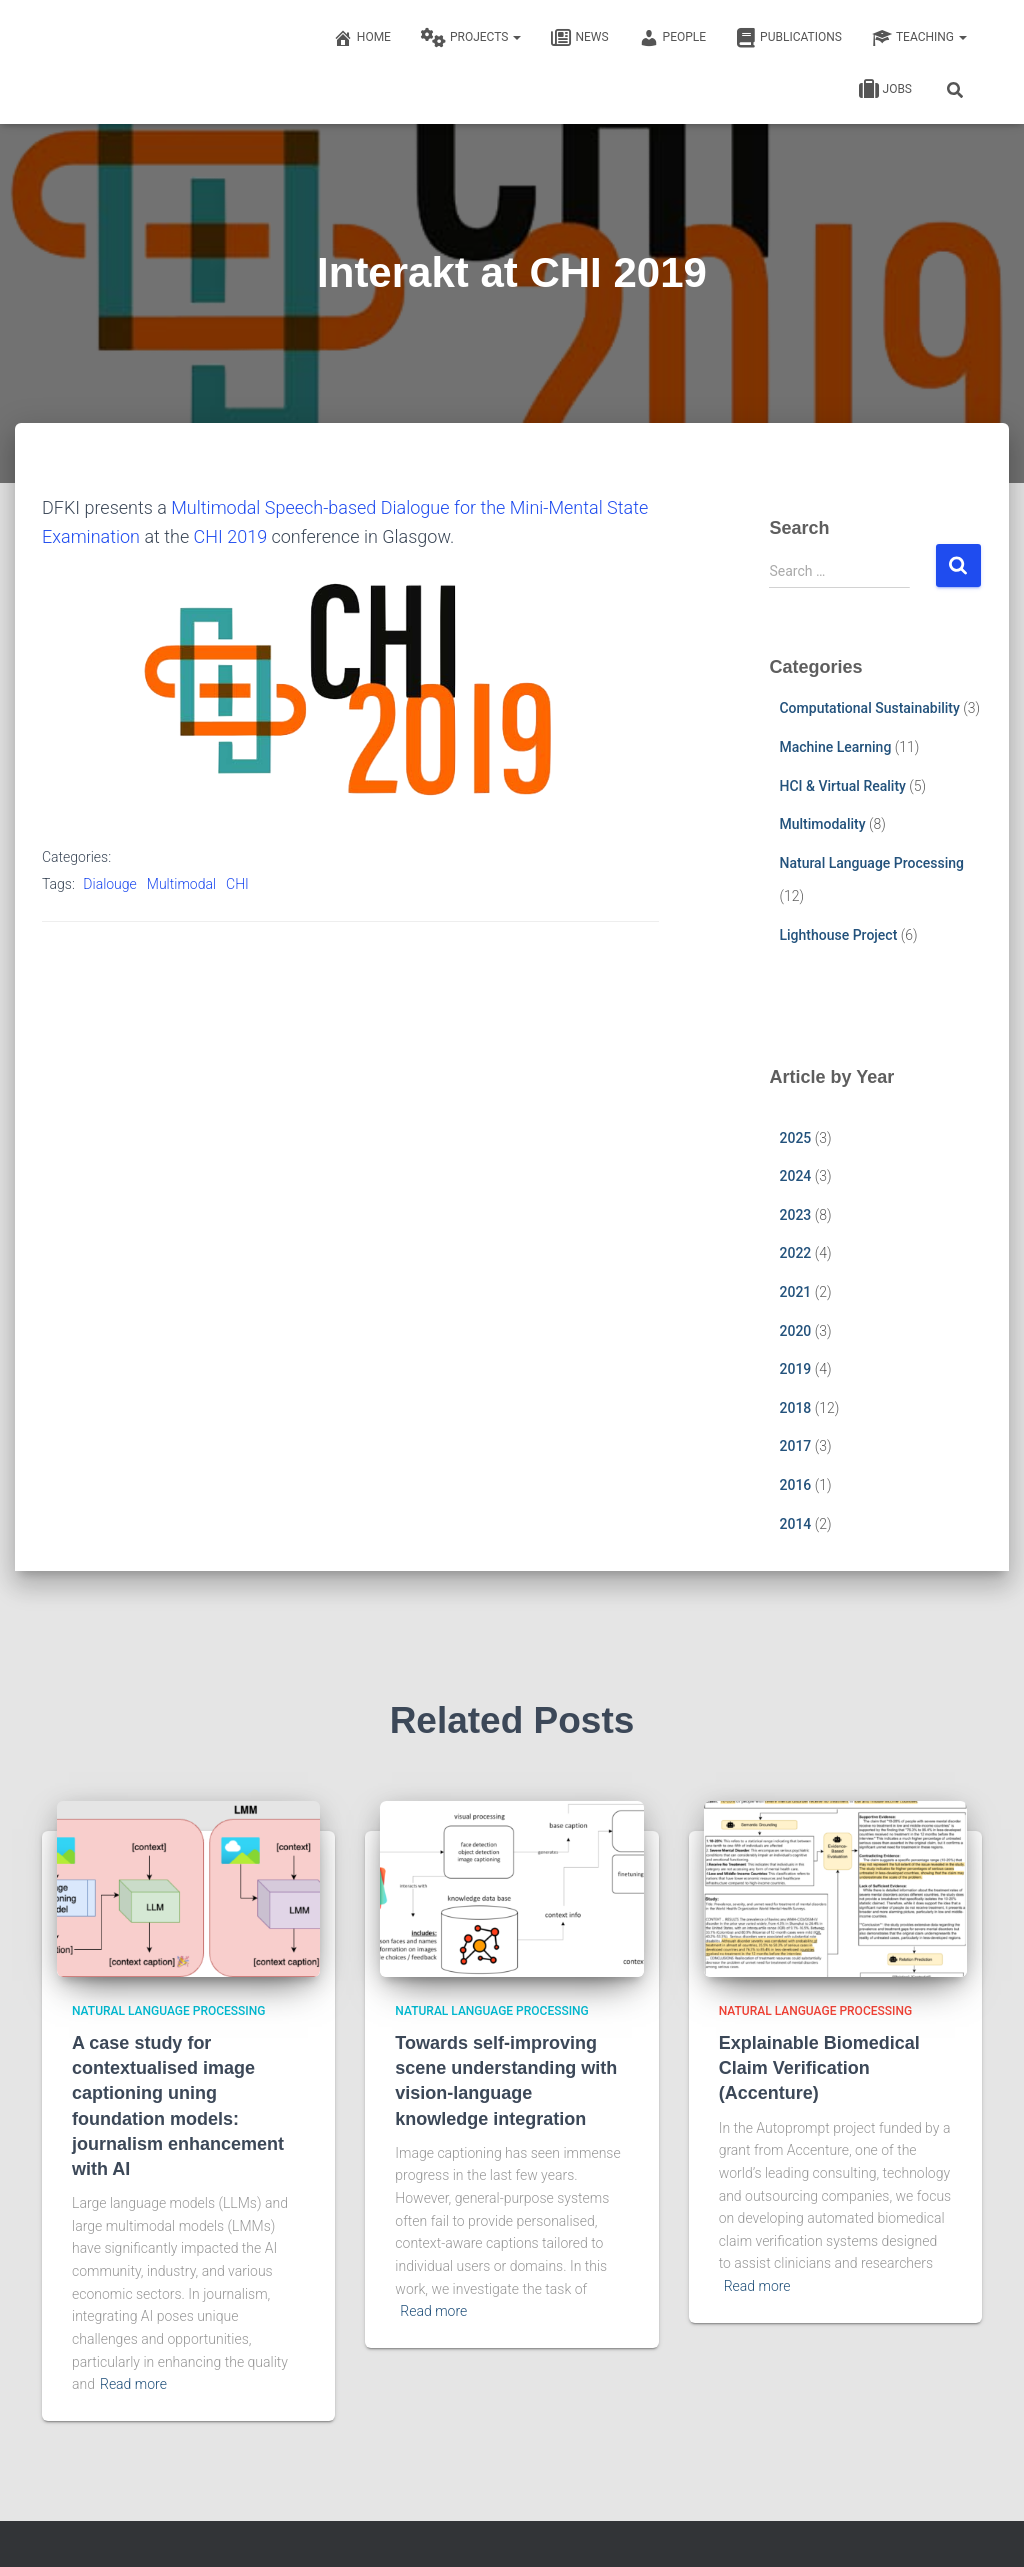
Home (362, 38)
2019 (795, 1369)
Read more (133, 2384)
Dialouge (110, 884)
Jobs (885, 90)
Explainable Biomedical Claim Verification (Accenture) (819, 2068)
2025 (795, 1138)
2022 (795, 1253)
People (673, 38)
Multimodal (181, 884)
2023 (795, 1215)
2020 (795, 1331)
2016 (795, 1485)
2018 (795, 1408)
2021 (795, 1292)
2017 (795, 1446)
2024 (795, 1176)
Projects (471, 38)
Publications (789, 38)
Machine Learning (835, 747)
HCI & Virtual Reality (842, 786)
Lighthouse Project (838, 935)
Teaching (919, 38)
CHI (237, 884)
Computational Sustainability (869, 708)
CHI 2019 (231, 536)
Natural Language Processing (871, 863)
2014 (795, 1524)
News (579, 38)
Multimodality (822, 824)
